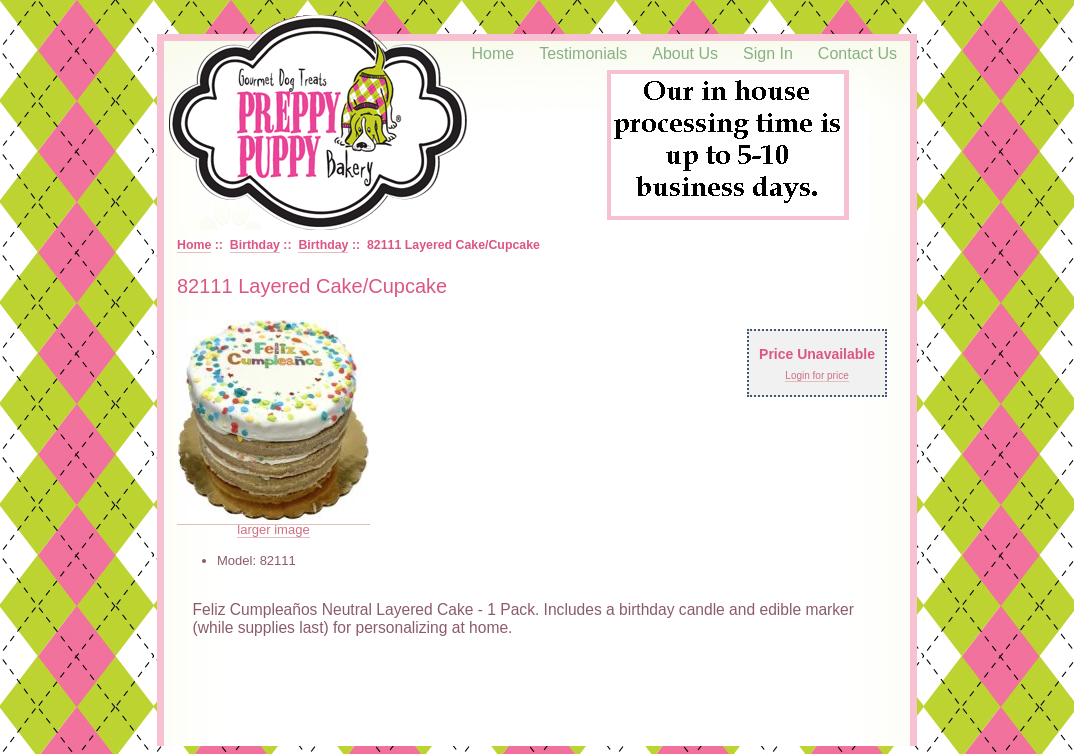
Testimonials (583, 53)
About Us (685, 53)
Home (493, 53)
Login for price (816, 375)
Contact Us (857, 53)
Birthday (255, 245)
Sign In (768, 53)
